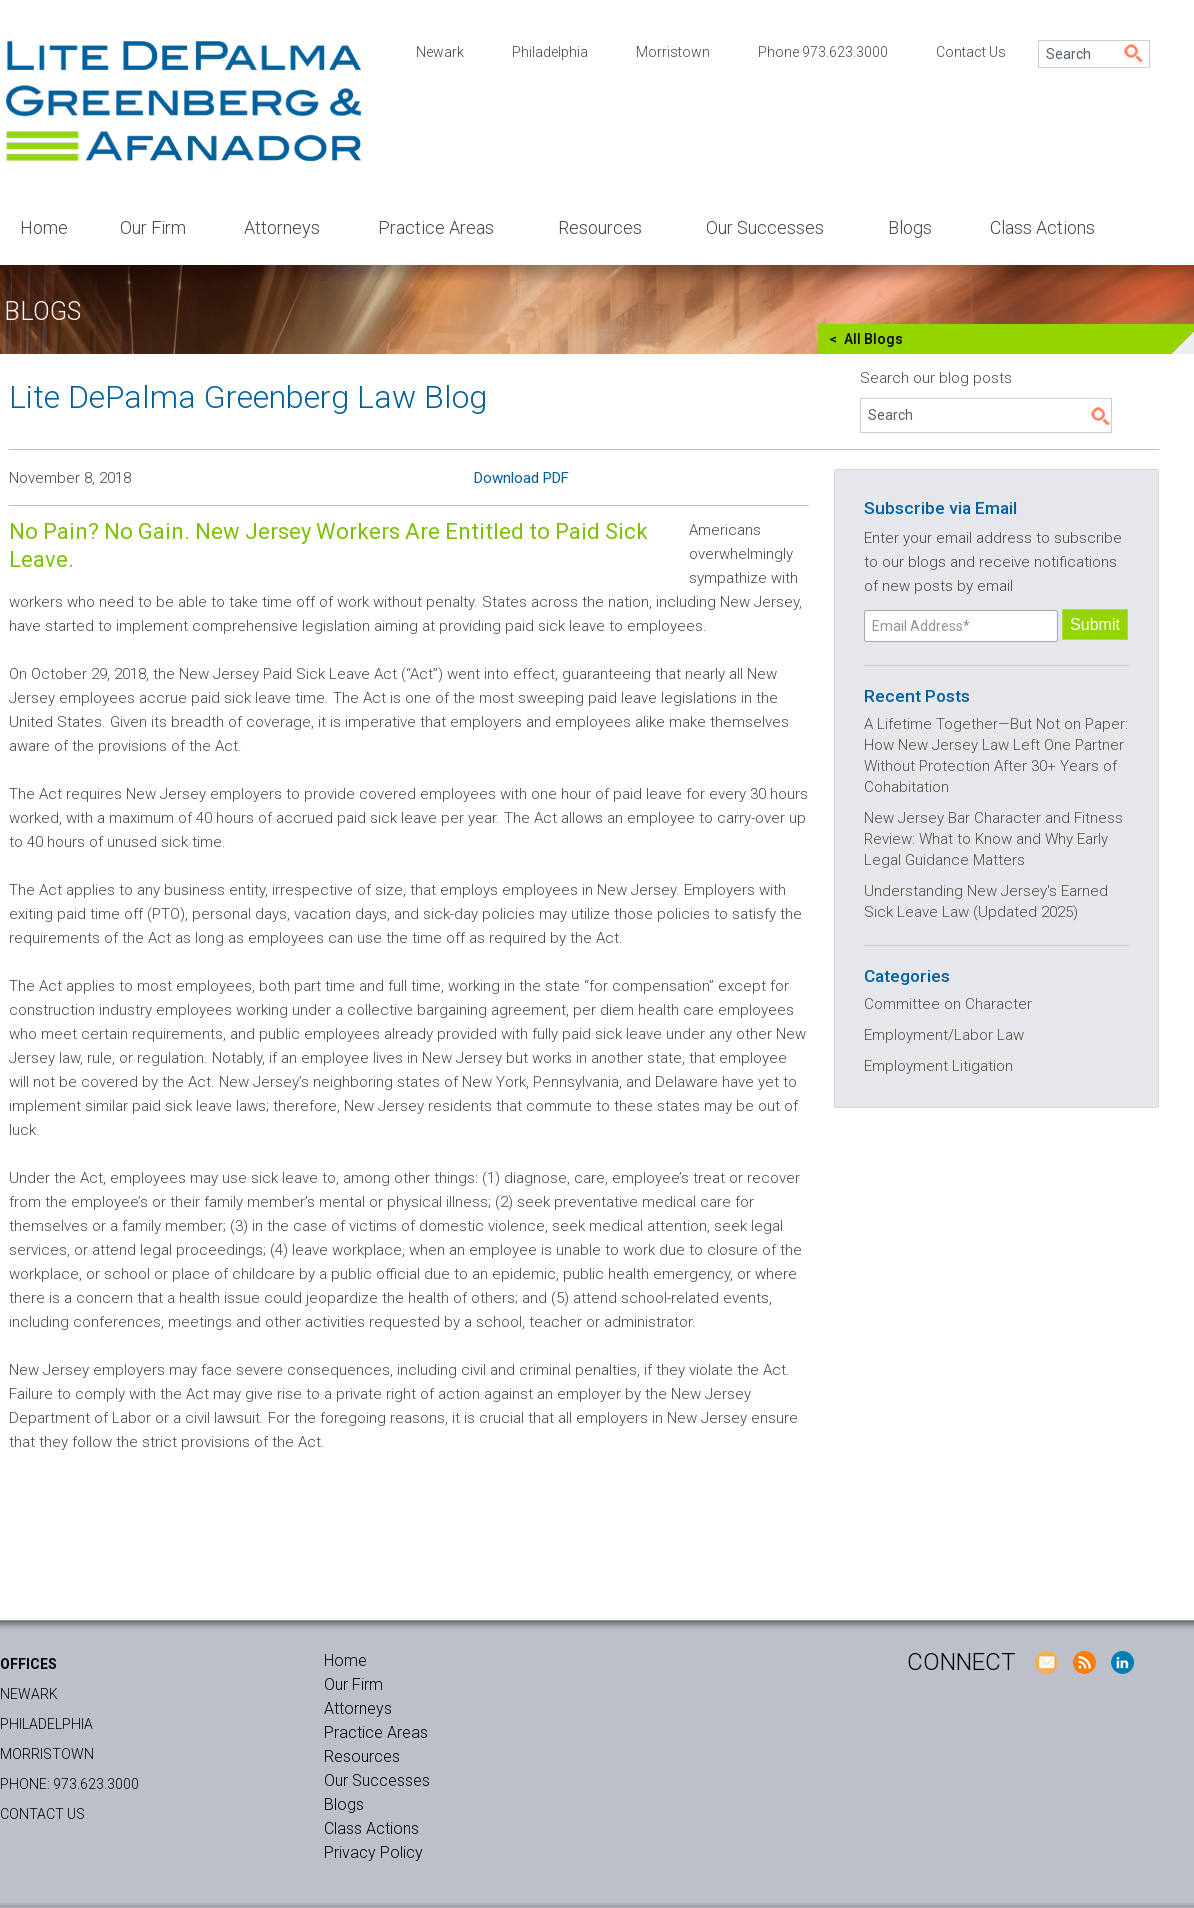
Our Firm (153, 227)
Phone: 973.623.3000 (69, 1784)
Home (44, 227)
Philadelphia (550, 52)
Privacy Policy (373, 1852)
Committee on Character (948, 1004)
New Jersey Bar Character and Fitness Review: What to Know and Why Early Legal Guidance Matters (993, 839)
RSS (1084, 1662)
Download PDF (521, 478)
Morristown (673, 52)
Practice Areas (436, 227)
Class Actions (1042, 227)
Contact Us (971, 52)
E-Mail (1046, 1662)
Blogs (910, 227)
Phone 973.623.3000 (823, 52)
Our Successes (765, 227)
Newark (440, 52)
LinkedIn (1122, 1662)
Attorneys (282, 227)
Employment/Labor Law (944, 1035)
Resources (600, 227)
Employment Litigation (938, 1066)
